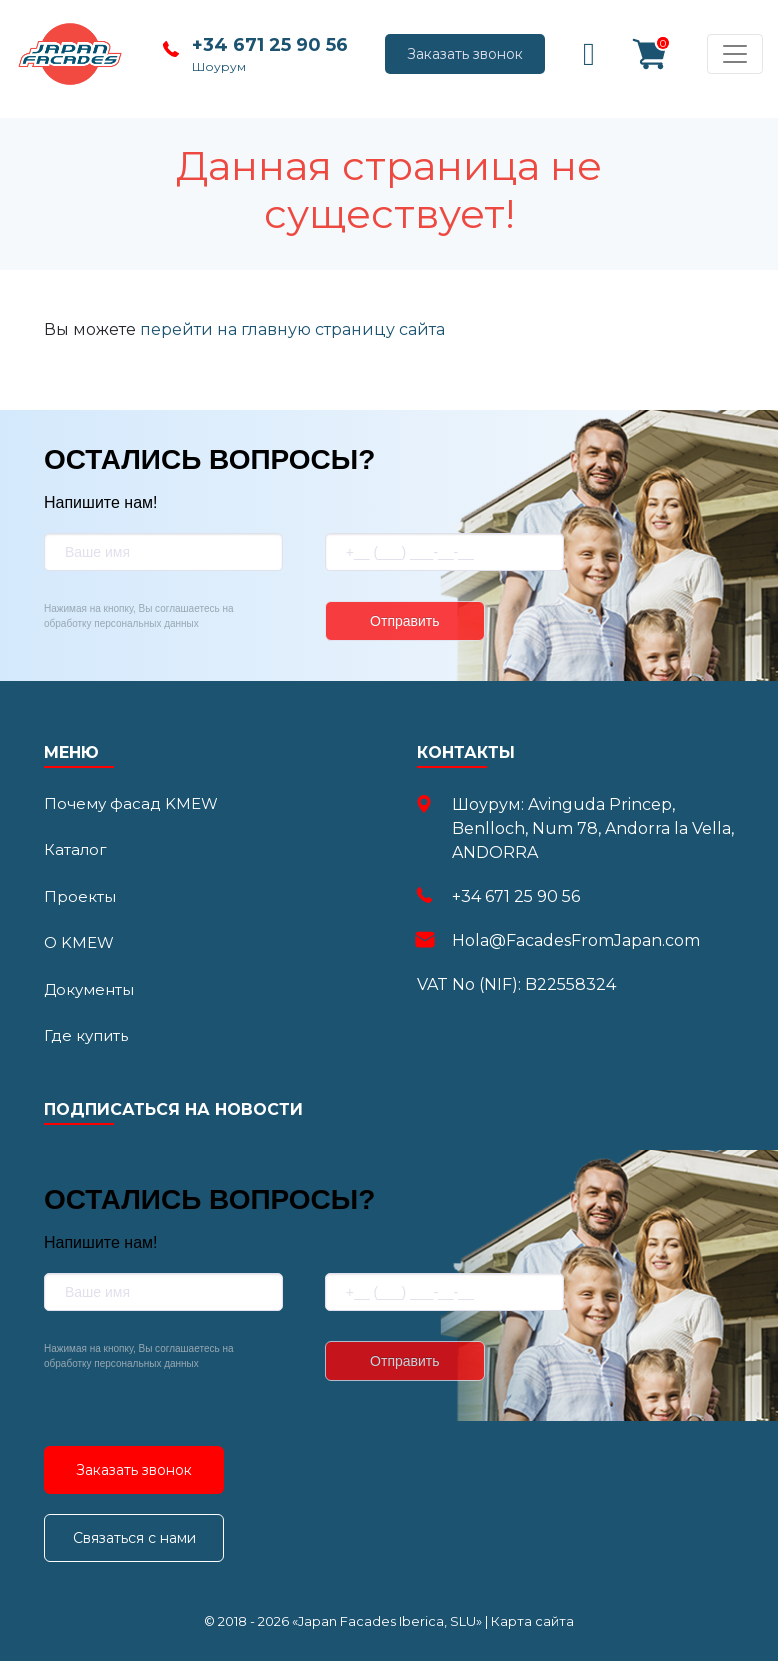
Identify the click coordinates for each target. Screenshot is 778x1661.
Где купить (86, 1035)
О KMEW (79, 942)
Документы (89, 989)
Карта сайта (532, 1621)
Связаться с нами (134, 1538)
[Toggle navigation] (735, 54)
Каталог (75, 849)
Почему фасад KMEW (131, 803)
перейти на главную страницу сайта (292, 329)
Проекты (80, 896)
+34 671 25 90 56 (270, 45)
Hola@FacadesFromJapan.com (576, 940)
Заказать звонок (465, 54)
